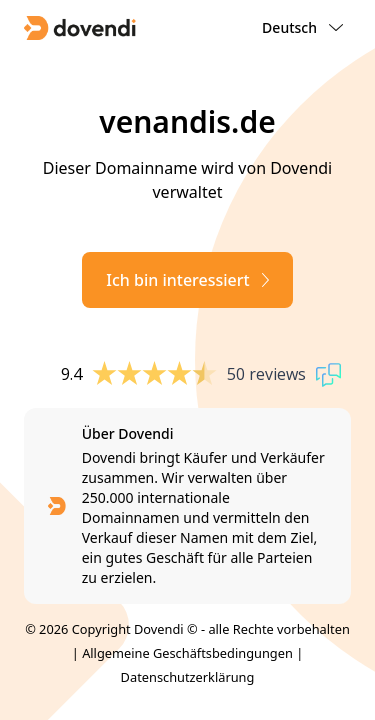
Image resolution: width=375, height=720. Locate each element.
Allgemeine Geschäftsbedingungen (187, 653)
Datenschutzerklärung (188, 677)
